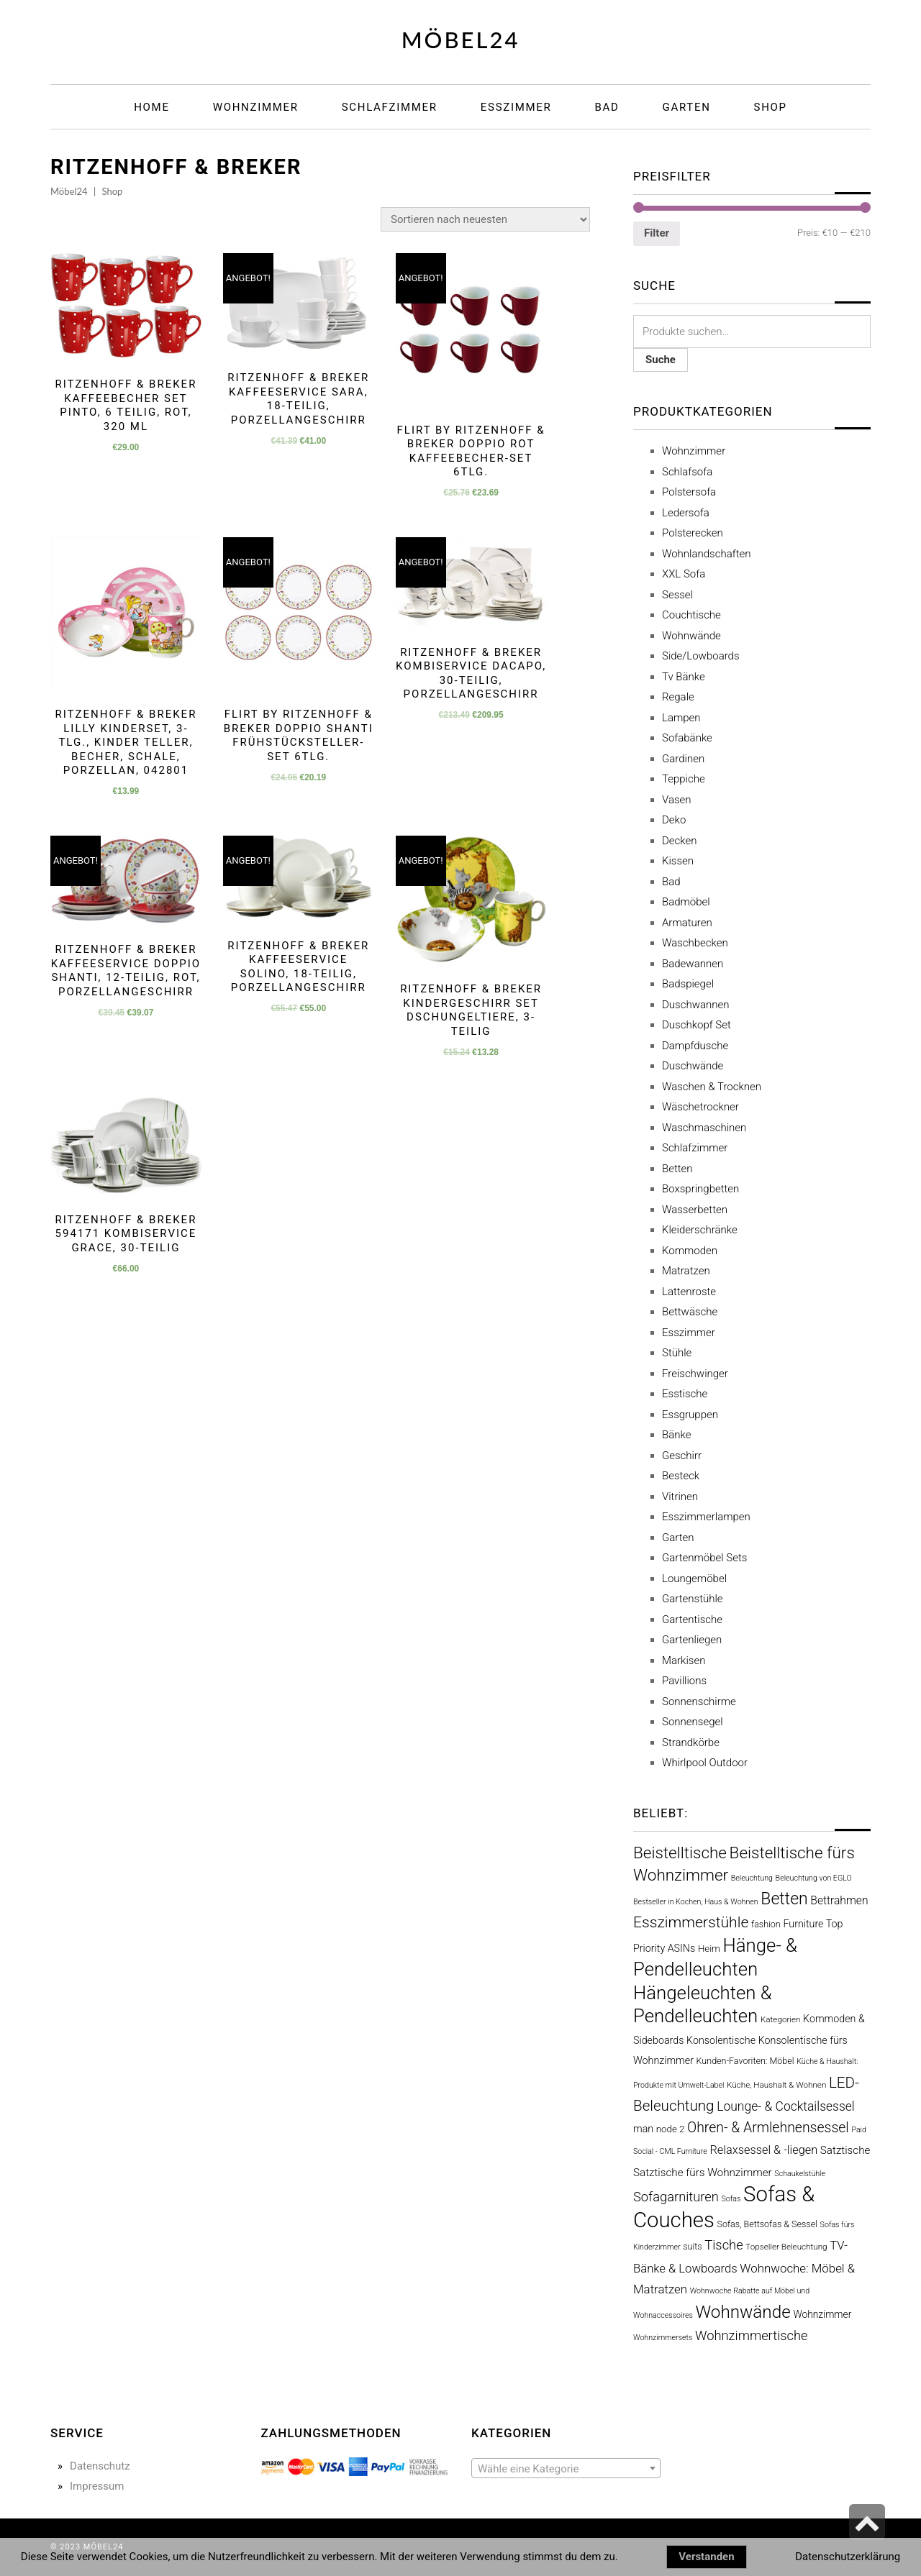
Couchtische (691, 614)
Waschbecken (695, 942)
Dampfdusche (695, 1045)
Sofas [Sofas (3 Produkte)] (731, 2198)
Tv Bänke (683, 676)
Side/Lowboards (701, 655)
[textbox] (566, 2469)
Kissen (678, 860)
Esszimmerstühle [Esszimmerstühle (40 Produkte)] (690, 1922)
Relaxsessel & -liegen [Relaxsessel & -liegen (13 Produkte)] (763, 2150)
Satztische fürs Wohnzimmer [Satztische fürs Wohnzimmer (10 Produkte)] (702, 2172)
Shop (111, 191)
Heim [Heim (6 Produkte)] (709, 1948)
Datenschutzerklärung (847, 2556)
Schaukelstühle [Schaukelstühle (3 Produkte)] (799, 2173)
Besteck (680, 1475)
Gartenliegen (692, 1639)
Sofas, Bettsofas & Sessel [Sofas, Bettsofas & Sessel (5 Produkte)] (767, 2224)
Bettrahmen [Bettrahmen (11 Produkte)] (839, 1900)
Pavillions (684, 1680)
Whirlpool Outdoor (705, 1762)
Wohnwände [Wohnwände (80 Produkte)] (742, 2312)
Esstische (684, 1393)
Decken (679, 840)
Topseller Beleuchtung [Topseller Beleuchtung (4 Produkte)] (786, 2247)
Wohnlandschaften (706, 553)
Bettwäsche (689, 1311)
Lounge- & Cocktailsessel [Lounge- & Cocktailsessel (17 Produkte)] (786, 2106)
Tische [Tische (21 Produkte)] (723, 2244)
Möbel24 (460, 39)
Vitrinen (680, 1496)
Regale (678, 696)
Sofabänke (687, 737)
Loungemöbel (694, 1578)
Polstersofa (689, 491)
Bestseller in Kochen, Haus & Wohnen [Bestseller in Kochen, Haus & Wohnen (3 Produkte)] (695, 1901)
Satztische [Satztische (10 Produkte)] (845, 2150)
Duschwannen (695, 1004)
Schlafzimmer (694, 1147)
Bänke (676, 1434)
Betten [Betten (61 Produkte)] (784, 1899)
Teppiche (683, 778)
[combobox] (566, 2468)
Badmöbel (686, 901)
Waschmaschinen (704, 1127)
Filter (656, 233)
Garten (678, 1537)
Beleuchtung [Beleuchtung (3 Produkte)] (752, 1878)
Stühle (676, 1352)
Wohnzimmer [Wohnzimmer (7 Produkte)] (822, 2314)
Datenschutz (100, 2465)
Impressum (97, 2486)
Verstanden (706, 2556)
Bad (671, 881)
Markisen (683, 1660)
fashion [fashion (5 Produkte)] (766, 1924)
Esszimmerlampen (706, 1516)
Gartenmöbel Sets (704, 1557)
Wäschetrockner (700, 1106)
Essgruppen (690, 1414)
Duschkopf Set (696, 1024)
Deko (674, 819)
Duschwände (692, 1065)
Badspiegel (688, 983)
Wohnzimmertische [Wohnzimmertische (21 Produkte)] (751, 2335)
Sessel (677, 594)
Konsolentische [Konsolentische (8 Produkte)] (721, 2040)
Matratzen (686, 1270)
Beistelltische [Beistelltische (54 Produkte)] (680, 1852)
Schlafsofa (687, 471)
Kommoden (689, 1250)
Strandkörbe (691, 1742)
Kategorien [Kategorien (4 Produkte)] (781, 2019)
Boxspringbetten (700, 1188)
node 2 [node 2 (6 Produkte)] (670, 2129)
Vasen (676, 799)
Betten (677, 1168)
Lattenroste (689, 1291)
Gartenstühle (692, 1598)
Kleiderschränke (700, 1229)
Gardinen (683, 758)
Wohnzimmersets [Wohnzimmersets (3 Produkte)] (662, 2337)
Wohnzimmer (693, 450)
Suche (660, 359)
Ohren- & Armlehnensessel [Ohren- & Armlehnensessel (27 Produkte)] (768, 2127)
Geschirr (682, 1455)
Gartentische (692, 1619)
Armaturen (687, 922)
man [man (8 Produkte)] (643, 2128)
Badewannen (692, 963)
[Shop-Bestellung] (485, 219)
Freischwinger (695, 1373)
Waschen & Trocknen (711, 1086)
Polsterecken (692, 532)
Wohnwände (691, 635)
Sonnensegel (692, 1721)
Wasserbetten (694, 1209)
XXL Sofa (683, 573)
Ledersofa (685, 512)
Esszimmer (688, 1332)
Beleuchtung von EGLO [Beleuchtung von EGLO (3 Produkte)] (814, 1878)
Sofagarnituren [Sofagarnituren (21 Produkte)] (676, 2196)
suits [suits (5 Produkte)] (692, 2246)
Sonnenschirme (699, 1701)
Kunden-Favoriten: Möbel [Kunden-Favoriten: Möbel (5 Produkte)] (745, 2060)
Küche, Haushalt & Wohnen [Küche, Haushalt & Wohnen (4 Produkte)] (776, 2085)
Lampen (681, 717)
